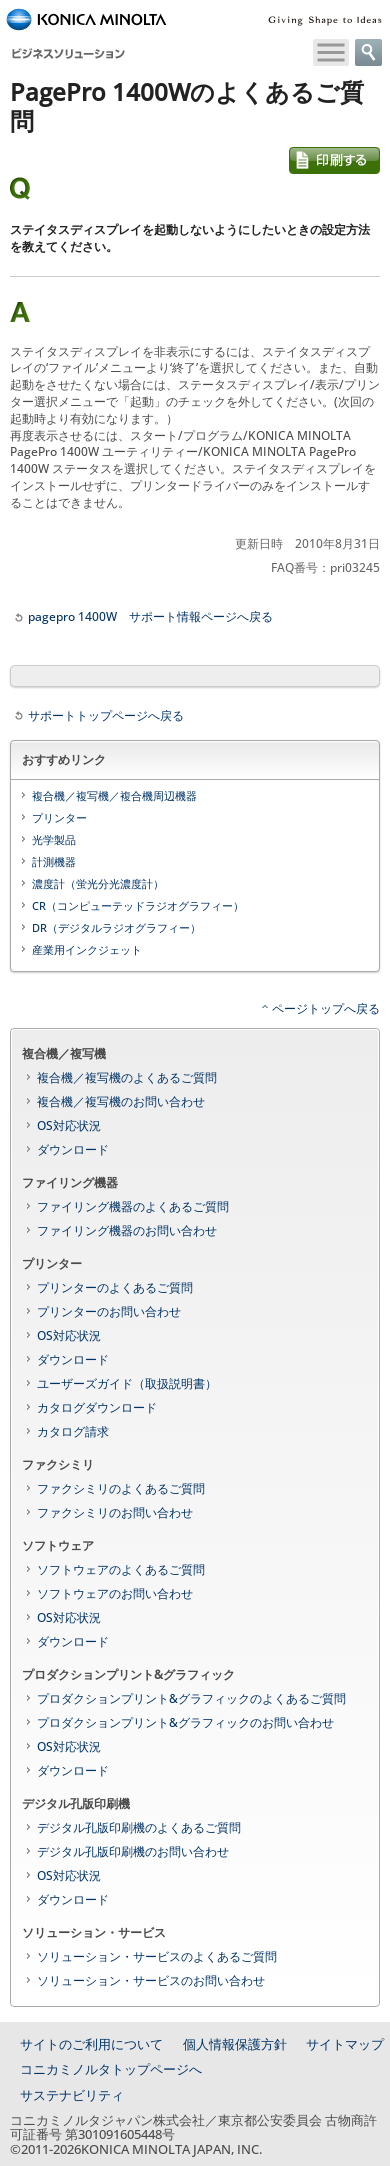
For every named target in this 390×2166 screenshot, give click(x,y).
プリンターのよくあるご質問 (115, 1287)
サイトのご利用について (91, 2044)
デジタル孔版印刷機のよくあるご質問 (139, 1827)
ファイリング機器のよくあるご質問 (133, 1206)
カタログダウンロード (97, 1407)
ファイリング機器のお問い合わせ (127, 1230)
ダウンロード (73, 1149)
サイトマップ (345, 2044)
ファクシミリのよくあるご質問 (121, 1488)
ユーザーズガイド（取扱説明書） (127, 1383)
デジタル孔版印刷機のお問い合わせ (133, 1851)
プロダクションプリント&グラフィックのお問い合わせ (185, 1722)
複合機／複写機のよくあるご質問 (127, 1077)
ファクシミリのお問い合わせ (115, 1512)
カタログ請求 (73, 1431)
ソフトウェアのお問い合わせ (115, 1593)
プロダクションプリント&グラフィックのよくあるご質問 (191, 1698)
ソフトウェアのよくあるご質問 (121, 1569)
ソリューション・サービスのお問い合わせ (151, 1980)
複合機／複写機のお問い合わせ (121, 1101)
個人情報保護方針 (235, 2044)
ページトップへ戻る (326, 1008)
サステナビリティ (72, 2095)
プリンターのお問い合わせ (109, 1311)
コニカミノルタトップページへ (111, 2069)
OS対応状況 (69, 1125)
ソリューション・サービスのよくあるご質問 (157, 1956)
